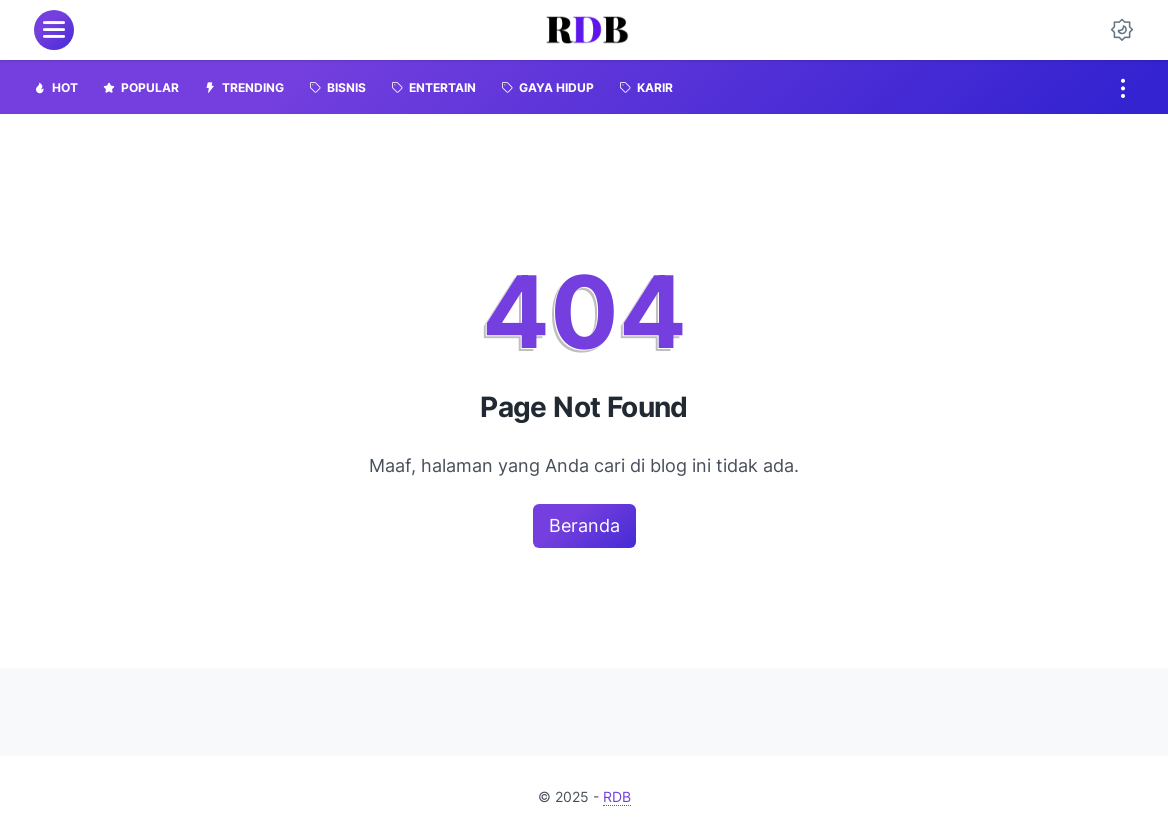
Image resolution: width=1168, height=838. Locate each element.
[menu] (54, 30)
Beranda (584, 525)
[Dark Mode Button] (1122, 30)
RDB (617, 796)
